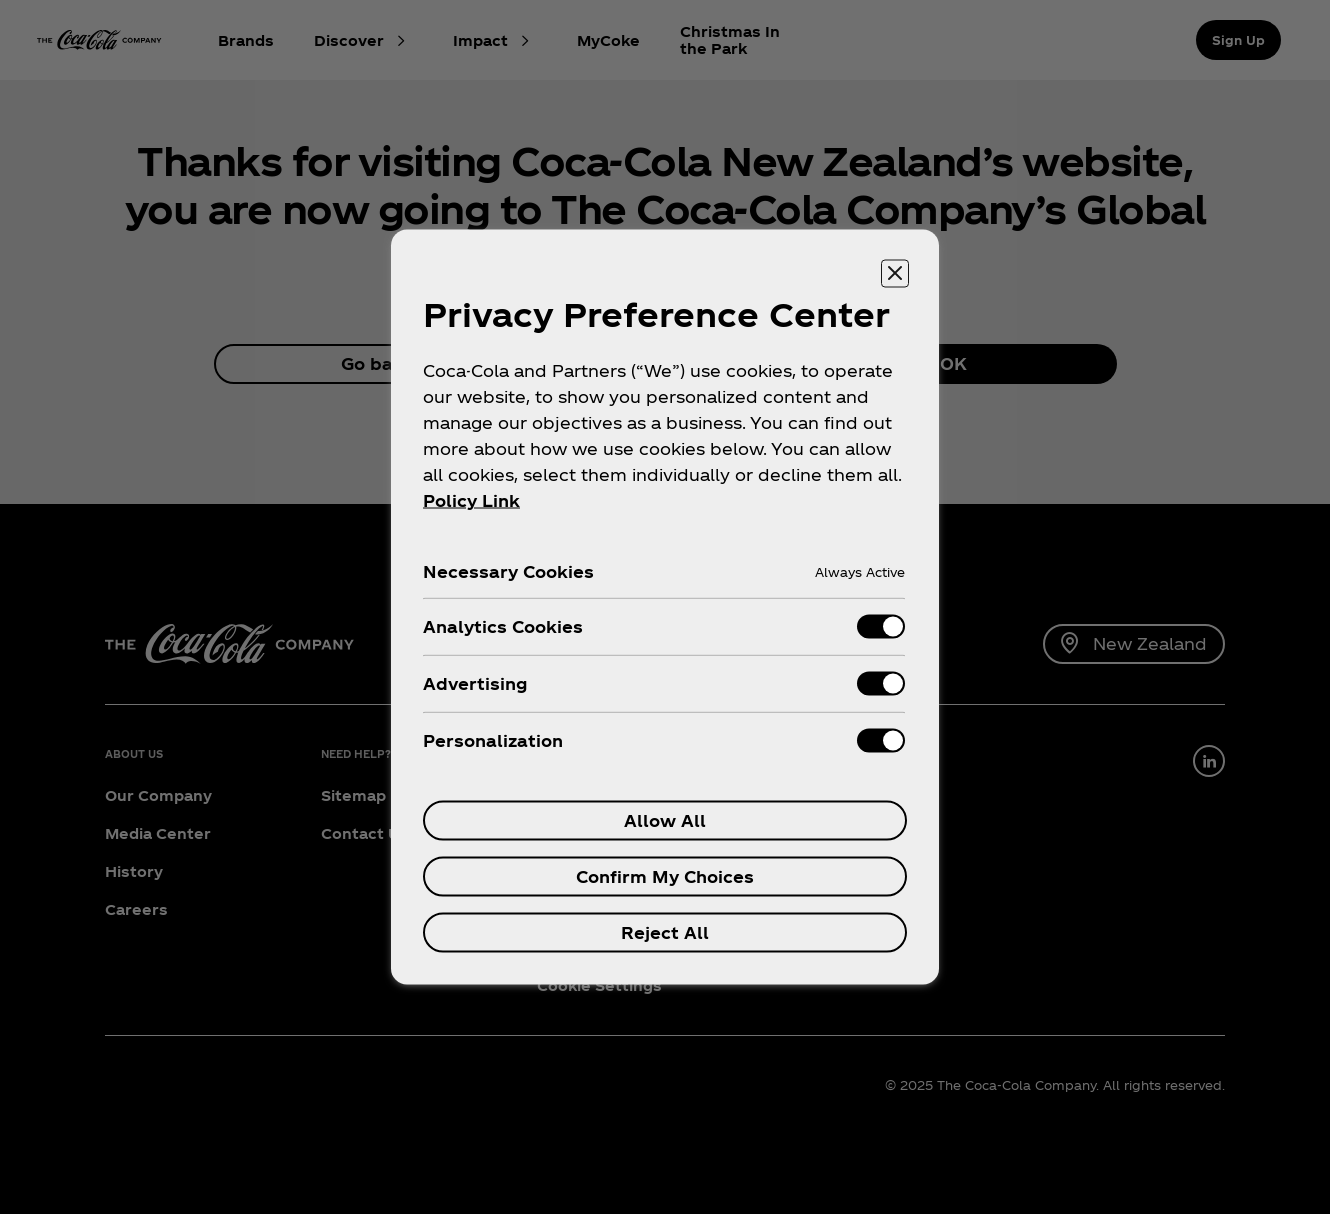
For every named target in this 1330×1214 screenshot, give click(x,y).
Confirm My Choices (665, 876)
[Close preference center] (895, 274)
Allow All (665, 820)
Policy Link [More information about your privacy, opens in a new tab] (471, 500)
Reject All (665, 932)
